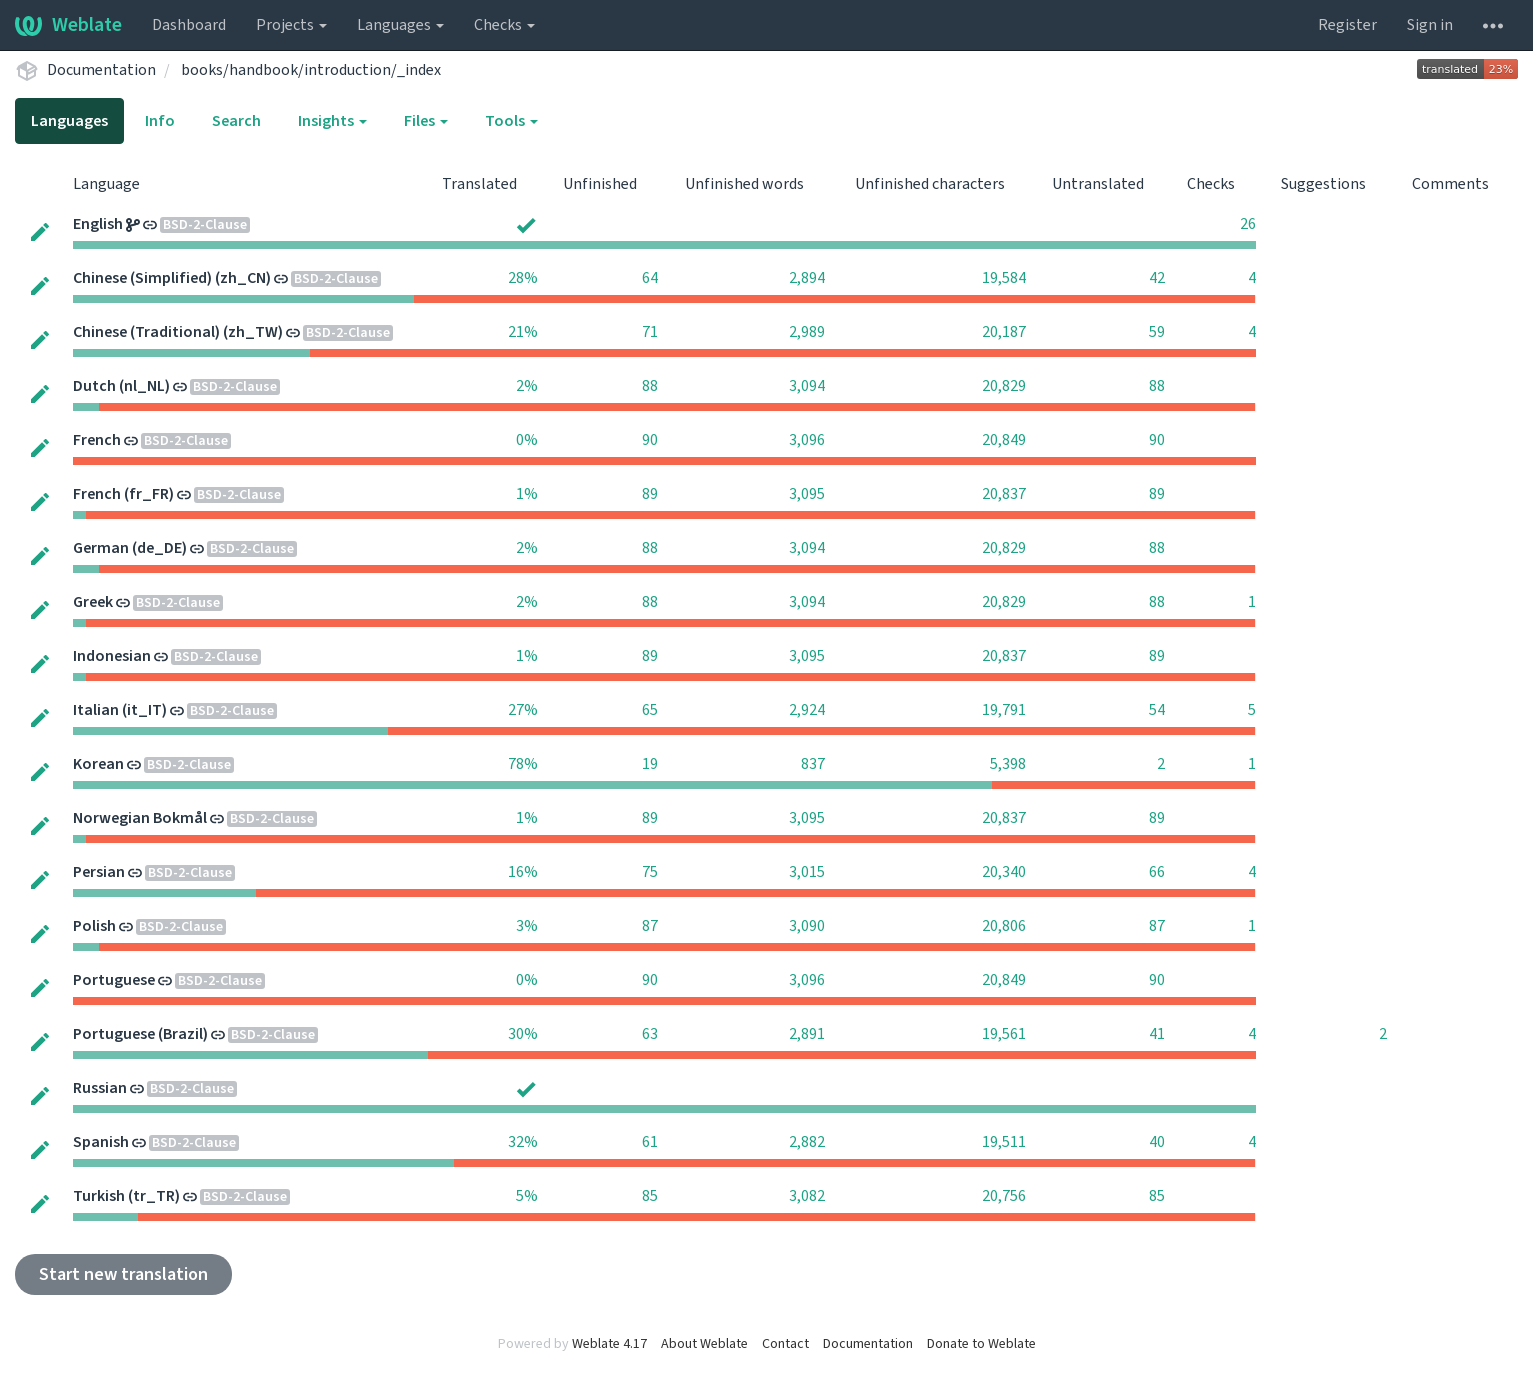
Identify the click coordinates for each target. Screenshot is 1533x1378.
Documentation (101, 70)
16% (523, 872)
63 (650, 1034)
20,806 (1004, 926)
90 (650, 440)
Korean (98, 764)
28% (523, 278)
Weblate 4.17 (609, 1344)
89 (650, 494)
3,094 (807, 386)
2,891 (807, 1034)
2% (527, 386)
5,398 (1008, 764)
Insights (332, 121)
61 (650, 1142)
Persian (99, 872)
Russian (100, 1088)
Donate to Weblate (981, 1344)
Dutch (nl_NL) (121, 386)
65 (650, 710)
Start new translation (123, 1274)
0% (527, 440)
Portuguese (114, 980)
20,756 (1004, 1196)
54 (1157, 710)
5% (527, 1196)
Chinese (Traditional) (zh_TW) (178, 332)
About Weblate (704, 1344)
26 (1248, 224)
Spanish (101, 1142)
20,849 (1004, 440)
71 (650, 332)
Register (1347, 25)
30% (523, 1034)
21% (523, 332)
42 (1157, 278)
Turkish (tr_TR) (126, 1196)
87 (650, 926)
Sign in (1430, 25)
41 (1157, 1034)
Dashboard (189, 25)
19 (650, 764)
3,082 (807, 1196)
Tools (511, 121)
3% (527, 926)
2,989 (807, 332)
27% (523, 710)
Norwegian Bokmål (140, 818)
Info (160, 121)
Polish (94, 926)
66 (1157, 872)
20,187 (1004, 332)
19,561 (1004, 1034)
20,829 (1004, 386)
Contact (785, 1344)
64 (650, 278)
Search (236, 121)
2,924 (807, 710)
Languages (400, 25)
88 (650, 386)
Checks (504, 25)
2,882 (807, 1142)
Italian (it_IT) (120, 710)
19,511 (1004, 1142)
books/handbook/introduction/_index (311, 70)
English (98, 224)
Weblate (68, 25)
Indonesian (112, 656)
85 (650, 1196)
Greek (93, 602)
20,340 (1004, 872)
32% (523, 1142)
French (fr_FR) (123, 494)
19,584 (1004, 278)
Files (426, 121)
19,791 (1004, 710)
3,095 (807, 494)
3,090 (807, 926)
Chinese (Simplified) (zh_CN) (172, 278)
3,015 (807, 872)
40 (1157, 1142)
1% (527, 494)
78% (523, 764)
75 (650, 872)
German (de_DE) (130, 548)
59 (1157, 332)
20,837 (1004, 494)
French (97, 440)
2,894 (807, 278)
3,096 (807, 440)
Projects (291, 25)
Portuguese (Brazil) (140, 1034)
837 (813, 764)
